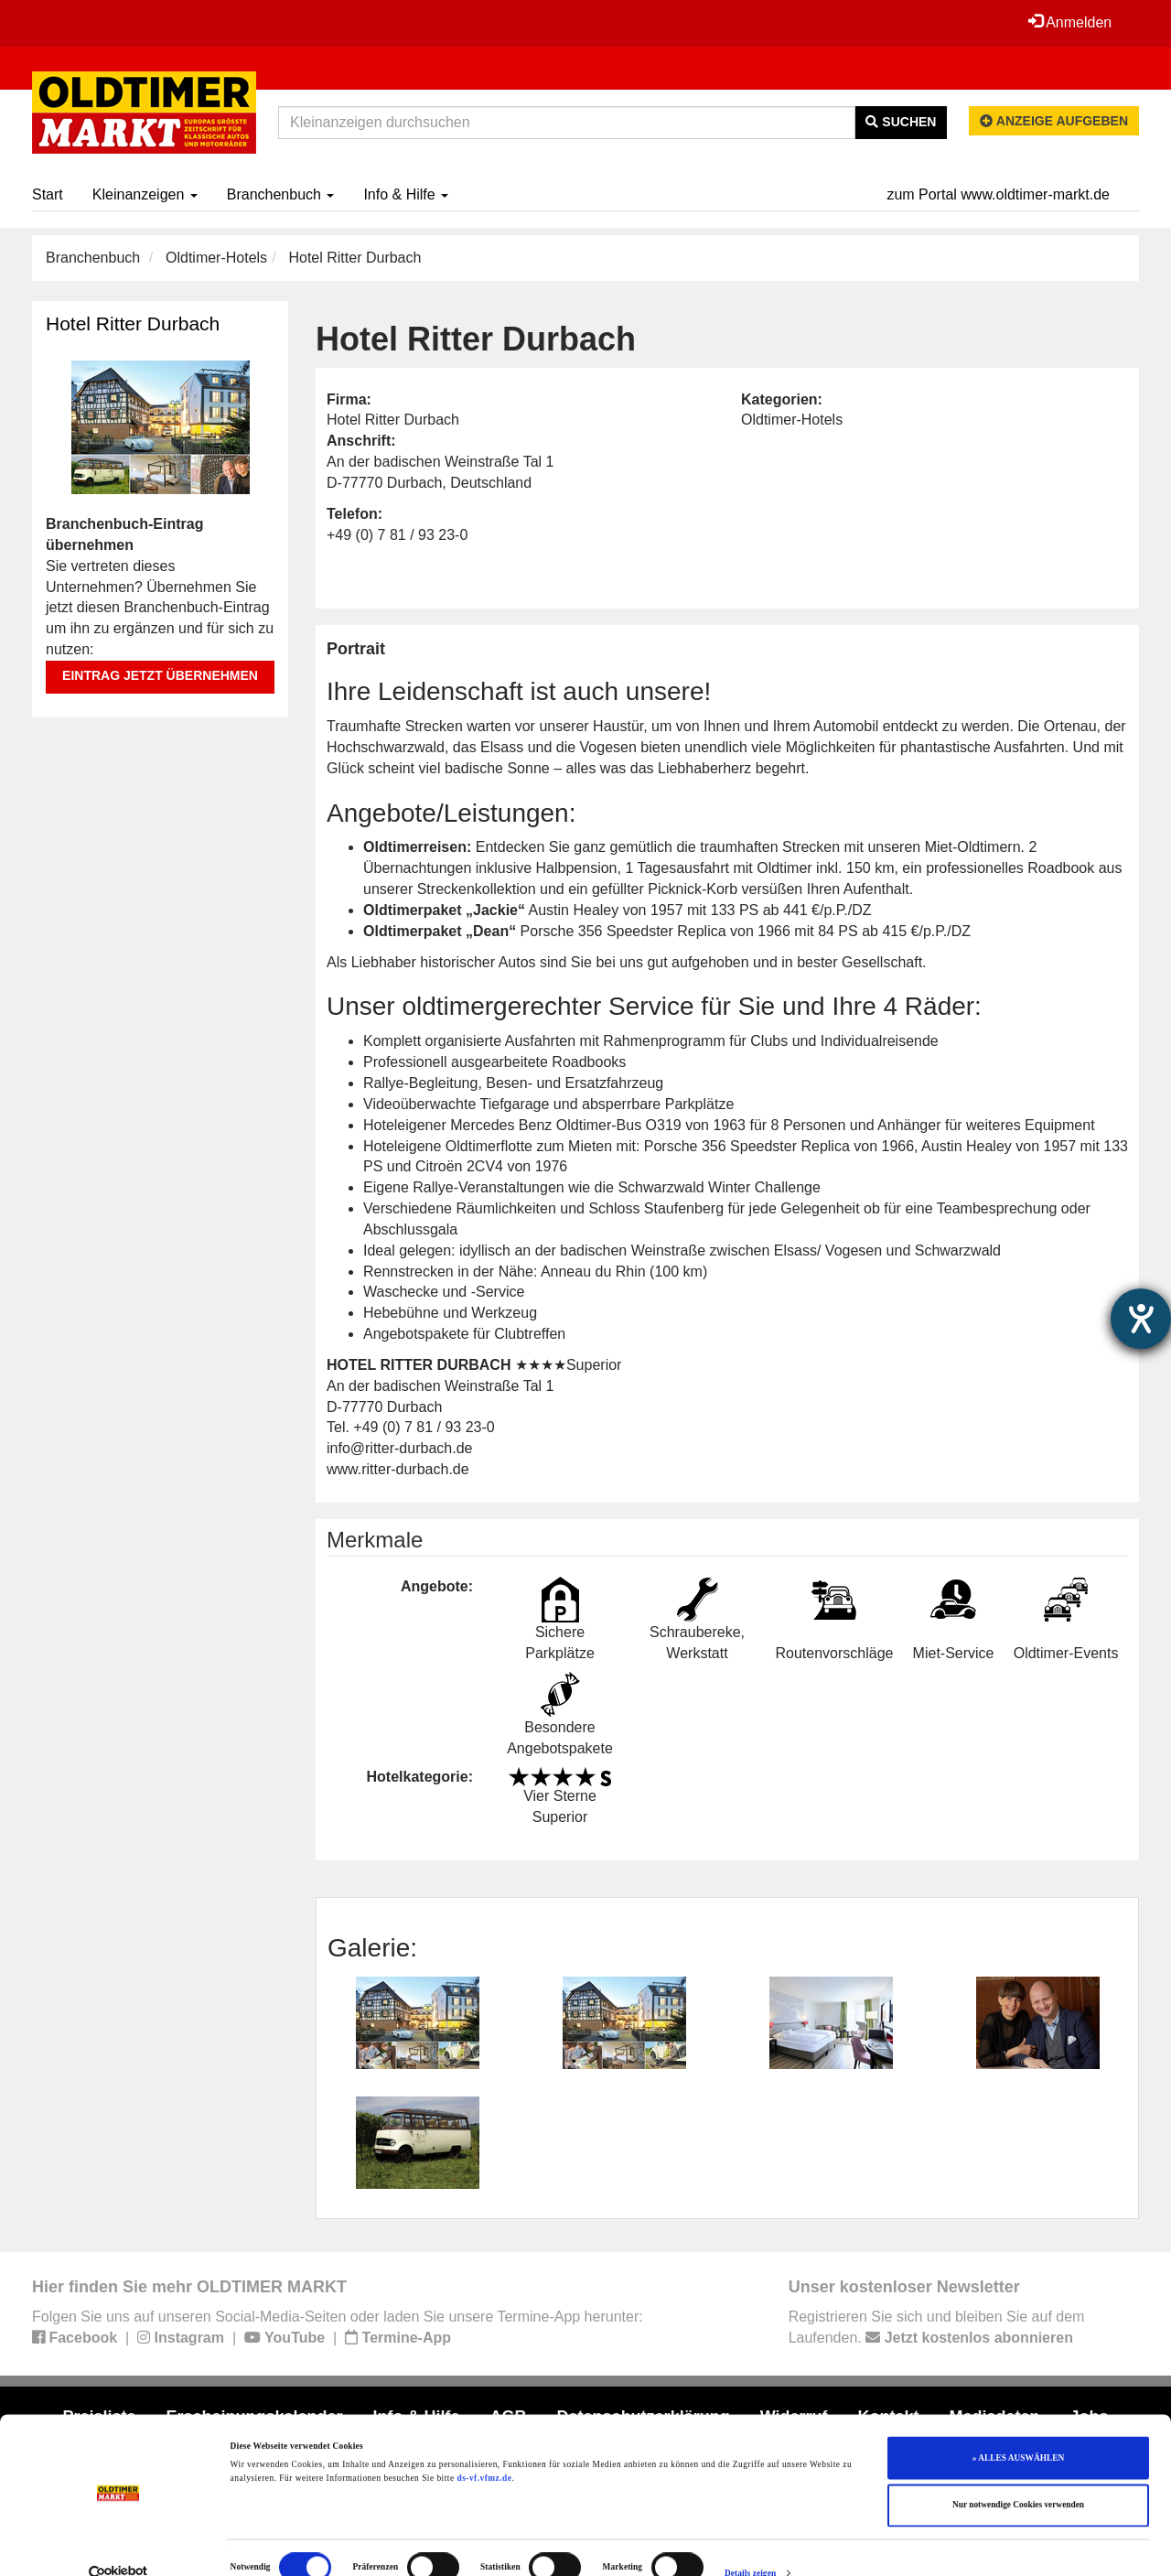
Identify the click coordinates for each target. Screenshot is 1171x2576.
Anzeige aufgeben (1054, 120)
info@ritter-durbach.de (399, 1448)
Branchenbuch (281, 194)
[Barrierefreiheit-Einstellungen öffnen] (1141, 1318)
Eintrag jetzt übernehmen (160, 675)
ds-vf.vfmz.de (484, 2449)
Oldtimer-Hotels (216, 257)
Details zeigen (750, 2545)
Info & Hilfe (405, 194)
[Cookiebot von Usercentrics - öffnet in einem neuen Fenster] (118, 2545)
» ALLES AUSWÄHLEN (1018, 2429)
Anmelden (1069, 22)
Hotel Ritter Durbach (133, 323)
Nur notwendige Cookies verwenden (1018, 2477)
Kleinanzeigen (145, 194)
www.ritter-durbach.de (398, 1469)
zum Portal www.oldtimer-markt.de (998, 194)
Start (47, 194)
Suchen (900, 121)
